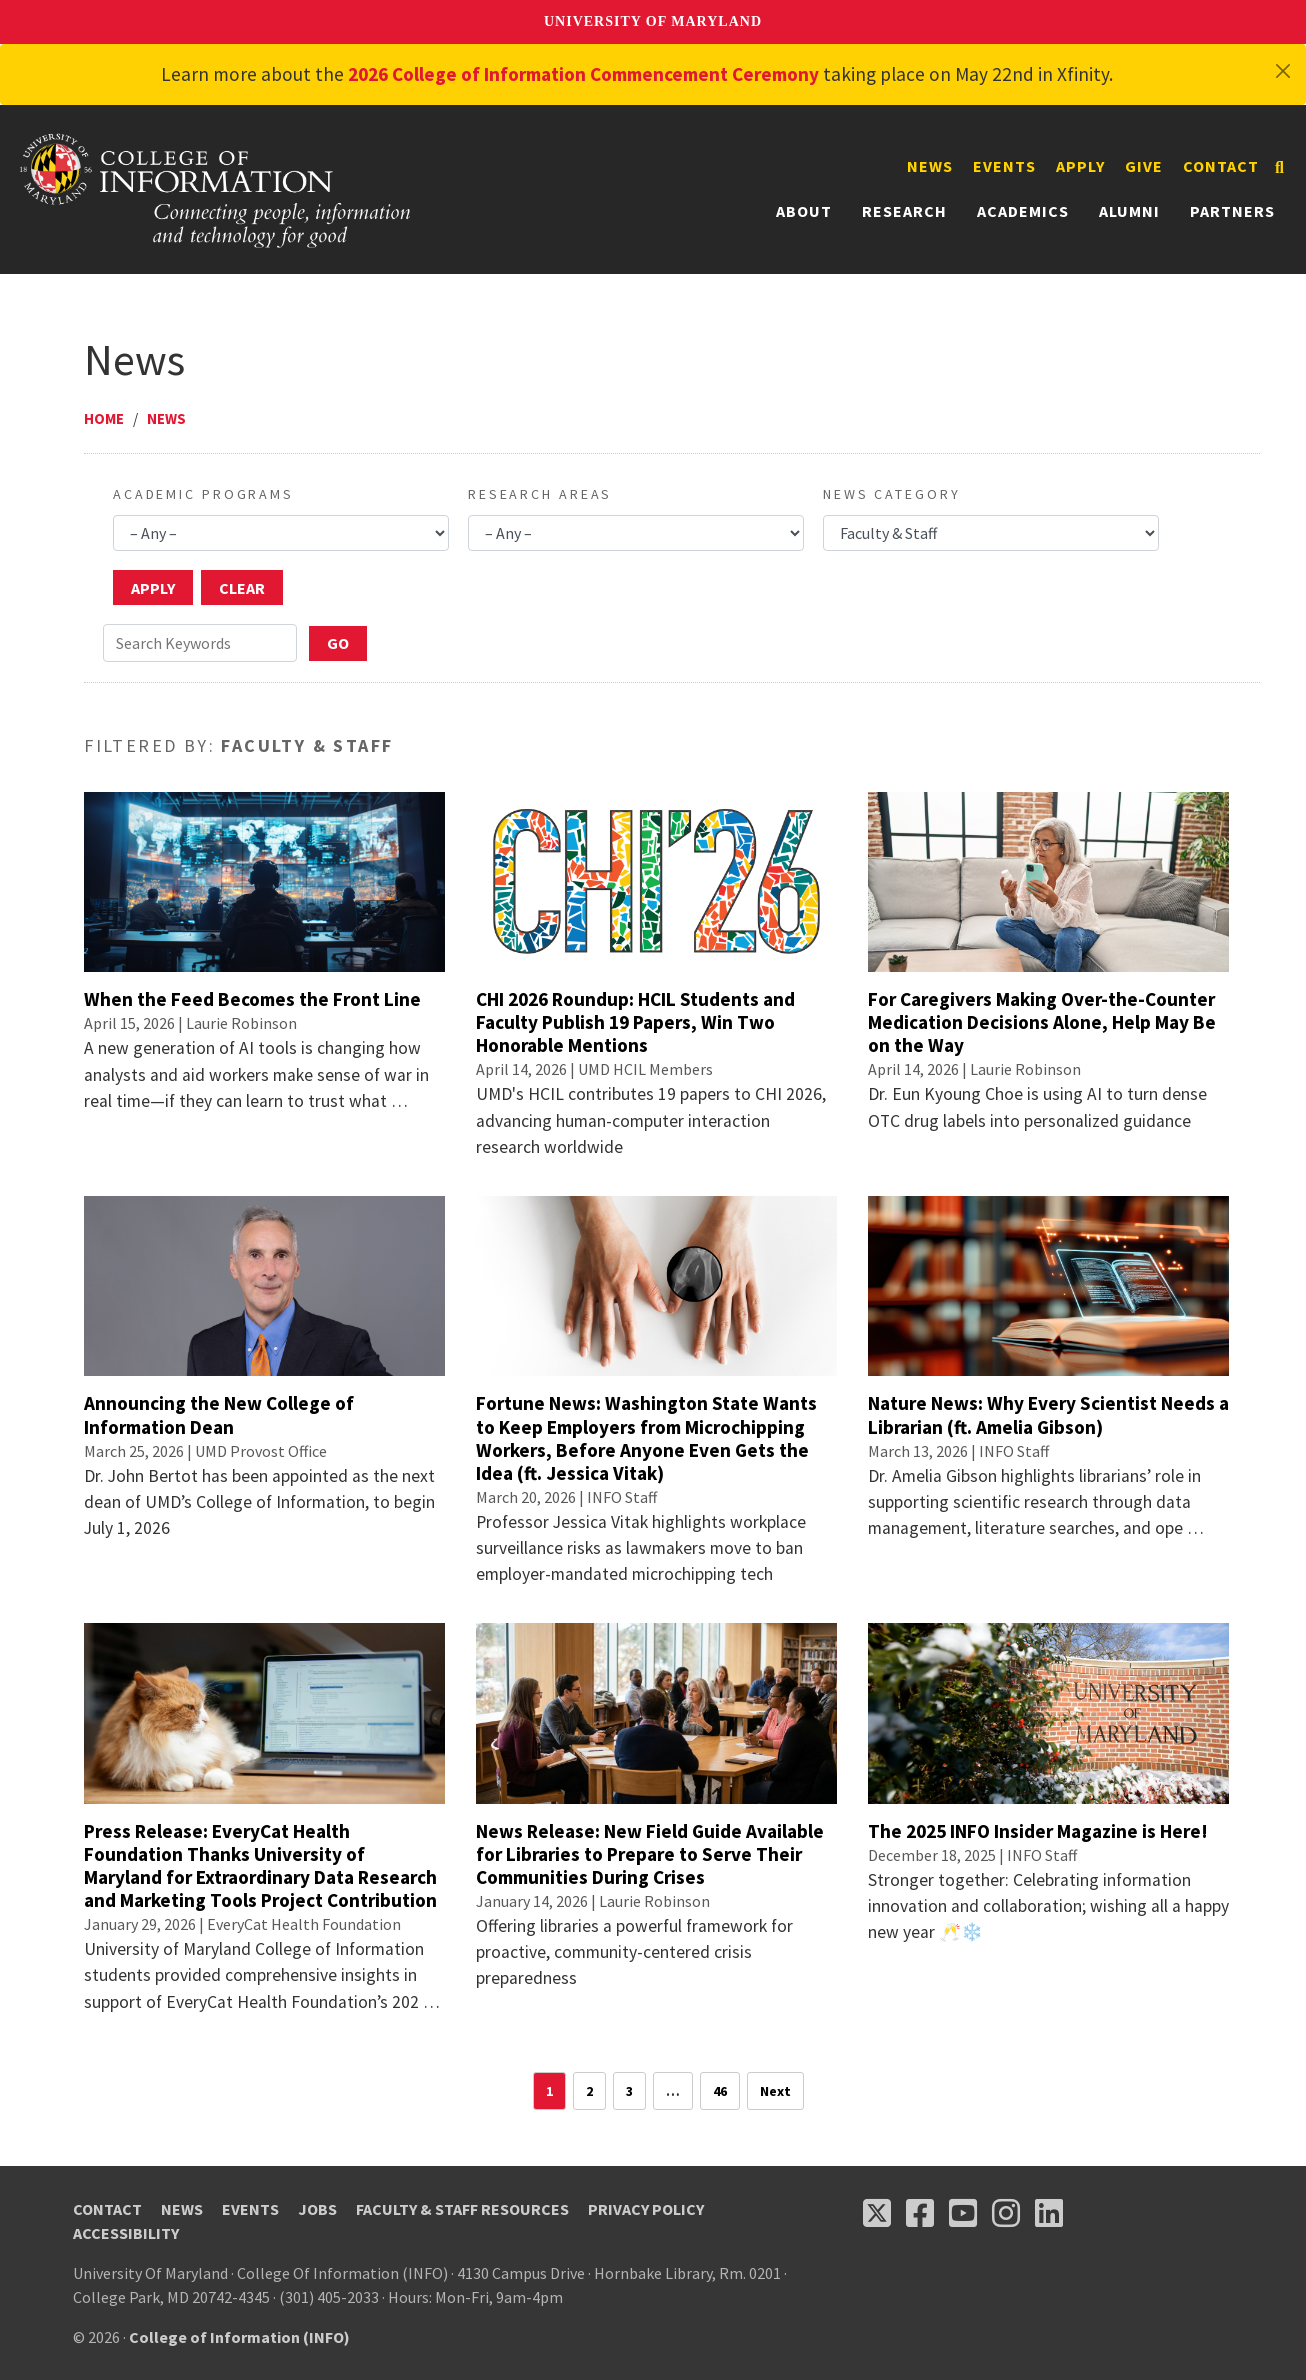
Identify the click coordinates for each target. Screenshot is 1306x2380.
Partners (1232, 211)
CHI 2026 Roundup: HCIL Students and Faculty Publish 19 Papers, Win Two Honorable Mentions (635, 1022)
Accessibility (126, 2233)
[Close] (1283, 71)
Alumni (1129, 211)
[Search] (1279, 167)
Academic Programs (203, 494)
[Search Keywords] (200, 643)
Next (775, 2091)
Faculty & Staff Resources (462, 2209)
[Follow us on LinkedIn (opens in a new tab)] (1049, 2213)
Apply (1080, 166)
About (804, 211)
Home (104, 418)
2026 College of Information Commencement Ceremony (583, 74)
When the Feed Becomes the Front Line (252, 999)
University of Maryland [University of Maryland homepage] (653, 21)
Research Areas (540, 494)
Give (1144, 166)
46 (720, 2091)
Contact (1221, 166)
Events (1004, 166)
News (930, 166)
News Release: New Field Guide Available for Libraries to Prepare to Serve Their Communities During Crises (650, 1854)
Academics (1023, 211)
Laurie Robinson (241, 1023)
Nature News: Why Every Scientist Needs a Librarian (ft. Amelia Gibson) (1048, 1414)
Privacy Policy (646, 2209)
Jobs (317, 2209)
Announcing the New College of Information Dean (219, 1414)
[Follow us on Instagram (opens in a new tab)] (1006, 2213)
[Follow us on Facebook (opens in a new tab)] (920, 2213)
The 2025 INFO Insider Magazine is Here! (1038, 1831)
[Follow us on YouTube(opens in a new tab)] (963, 2213)
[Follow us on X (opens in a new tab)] (877, 2213)
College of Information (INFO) (239, 2337)
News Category (891, 494)
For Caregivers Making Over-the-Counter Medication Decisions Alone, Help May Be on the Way (1042, 1022)
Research (904, 211)
